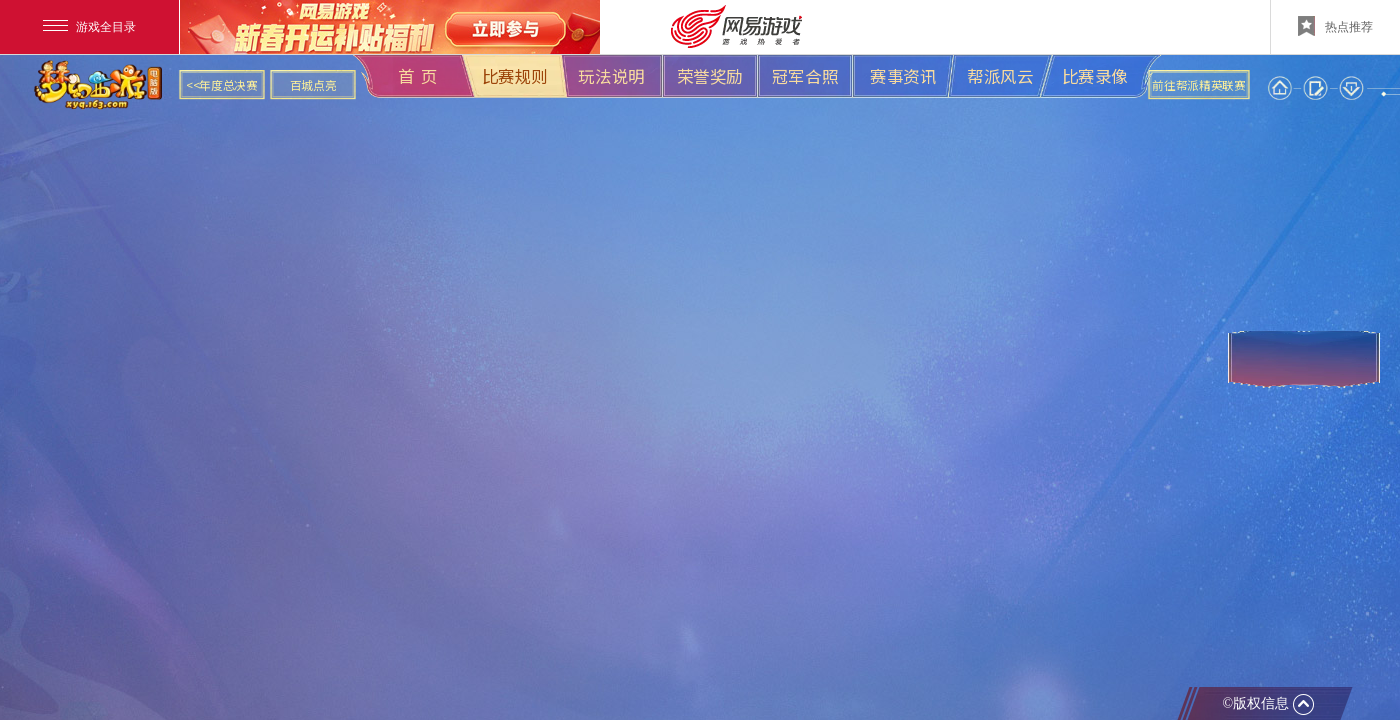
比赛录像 (1095, 76)
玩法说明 (611, 76)
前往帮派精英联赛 (1198, 85)
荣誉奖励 (710, 76)
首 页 (418, 76)
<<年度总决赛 (221, 85)
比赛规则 (515, 76)
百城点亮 (313, 85)
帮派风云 (1000, 76)
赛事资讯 (903, 76)
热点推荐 (1335, 26)
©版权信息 (1267, 704)
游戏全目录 (89, 27)
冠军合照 (805, 76)
